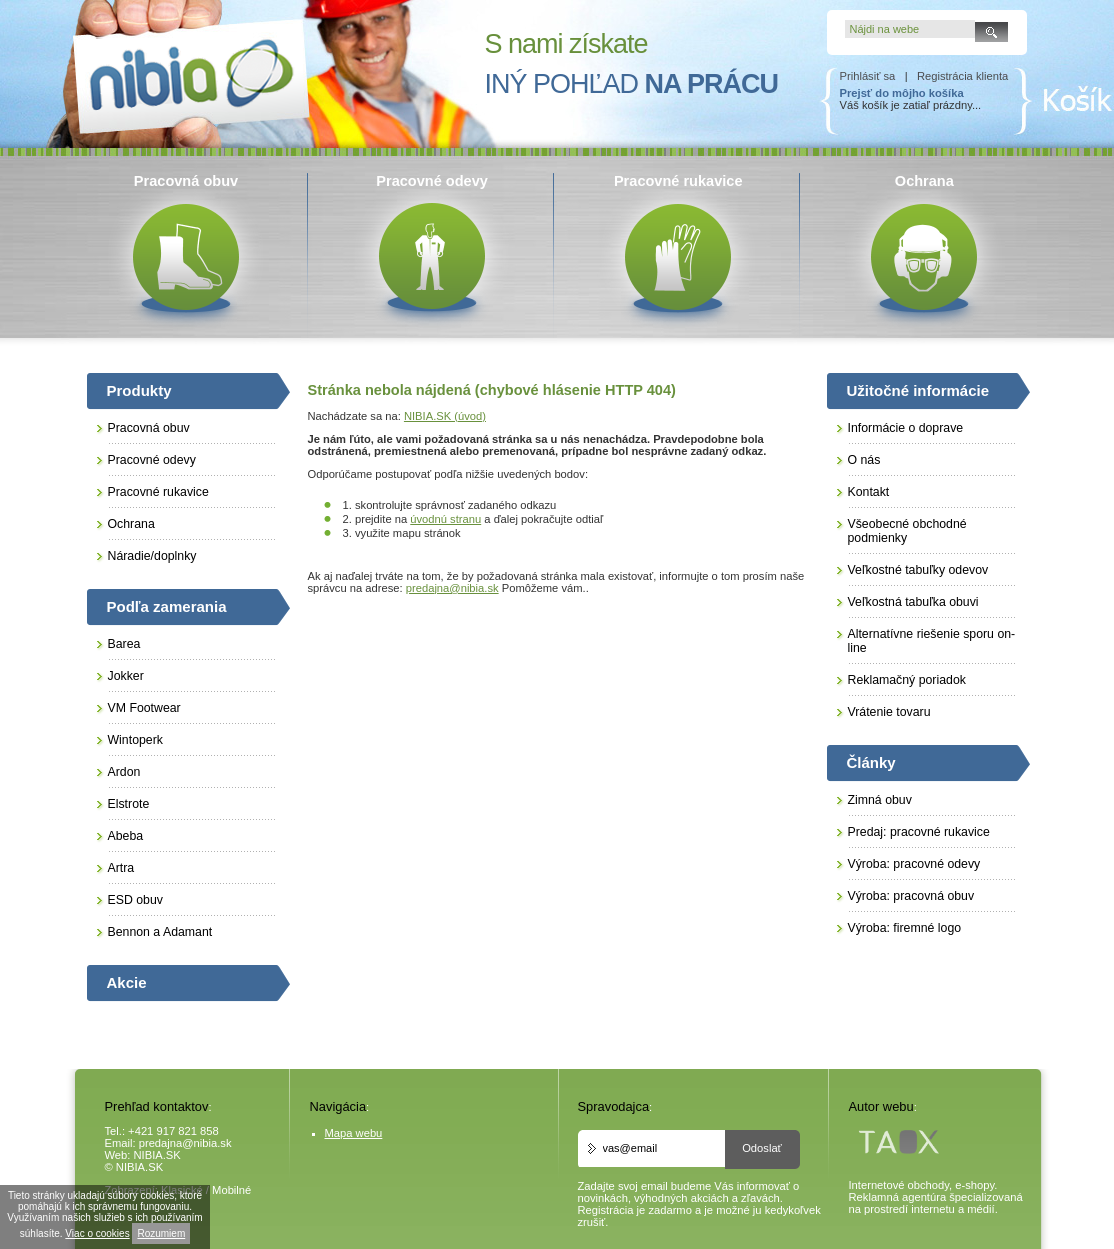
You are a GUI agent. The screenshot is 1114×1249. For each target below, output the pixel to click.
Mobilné (231, 1190)
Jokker (126, 676)
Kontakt (869, 492)
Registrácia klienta (962, 76)
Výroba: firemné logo (905, 928)
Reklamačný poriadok (907, 680)
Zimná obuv (880, 800)
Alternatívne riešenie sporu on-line (932, 641)
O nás (864, 460)
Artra (121, 868)
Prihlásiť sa (868, 76)
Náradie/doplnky (152, 556)
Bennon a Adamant (160, 932)
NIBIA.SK (157, 1155)
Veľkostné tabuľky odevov (918, 570)
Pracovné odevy (152, 460)
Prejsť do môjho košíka (902, 93)
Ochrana (131, 524)
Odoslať (762, 1148)
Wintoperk (135, 740)
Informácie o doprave (906, 428)
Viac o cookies (97, 1233)
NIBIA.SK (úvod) (445, 416)
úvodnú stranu (445, 519)
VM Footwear (144, 708)
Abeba (126, 836)
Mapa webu (354, 1133)
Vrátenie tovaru (889, 712)
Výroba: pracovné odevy (914, 864)
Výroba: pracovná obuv (911, 896)
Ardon (124, 772)
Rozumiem (161, 1233)
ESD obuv (135, 900)
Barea (124, 644)
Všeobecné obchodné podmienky (907, 531)
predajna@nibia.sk (452, 588)
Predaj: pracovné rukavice (919, 832)
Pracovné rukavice (158, 492)
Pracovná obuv (149, 428)
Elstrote (129, 804)
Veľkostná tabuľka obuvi (913, 602)
